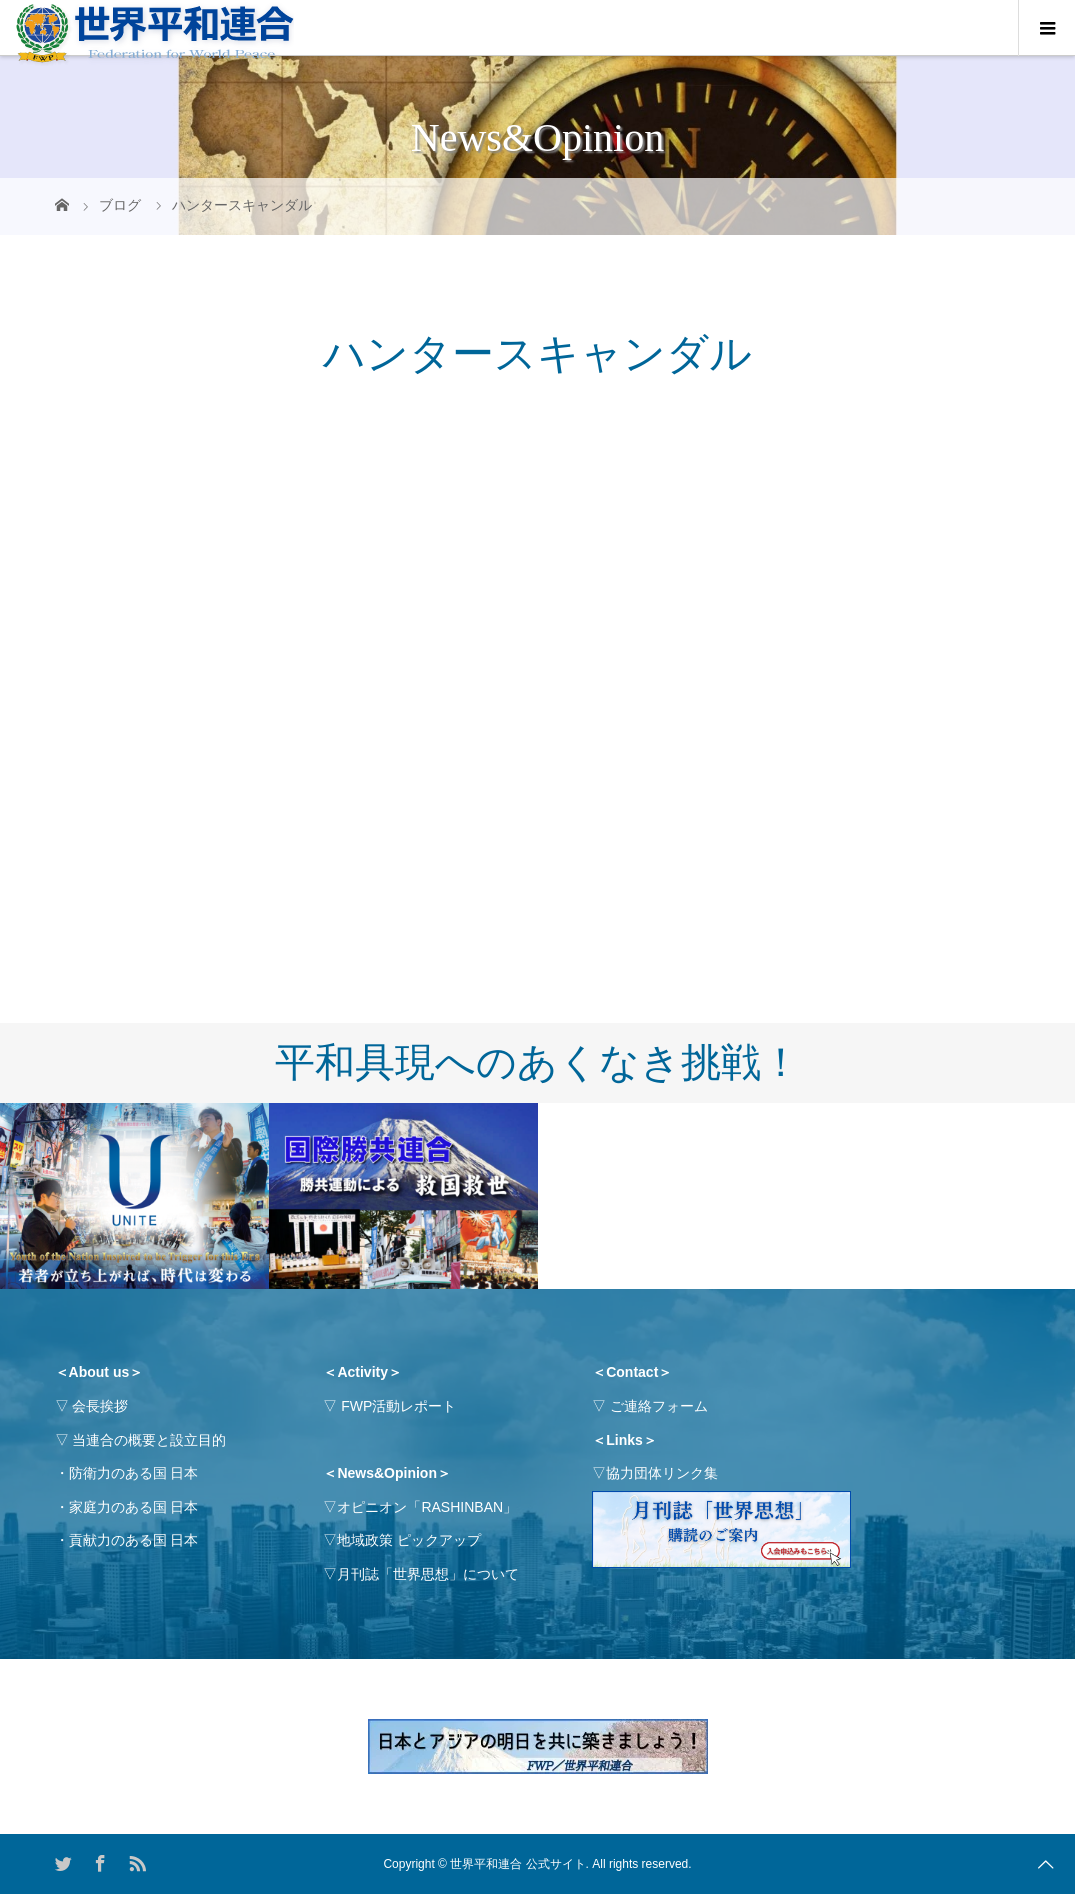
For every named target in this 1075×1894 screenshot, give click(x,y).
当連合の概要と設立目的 (149, 1440)
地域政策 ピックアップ (409, 1540)
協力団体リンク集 (662, 1473)
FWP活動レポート (398, 1406)
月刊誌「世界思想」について (428, 1574)
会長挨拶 (100, 1406)
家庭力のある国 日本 (134, 1507)
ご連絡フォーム (659, 1406)
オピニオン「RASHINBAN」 (427, 1507)
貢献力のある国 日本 (134, 1540)
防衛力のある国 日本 (134, 1473)
